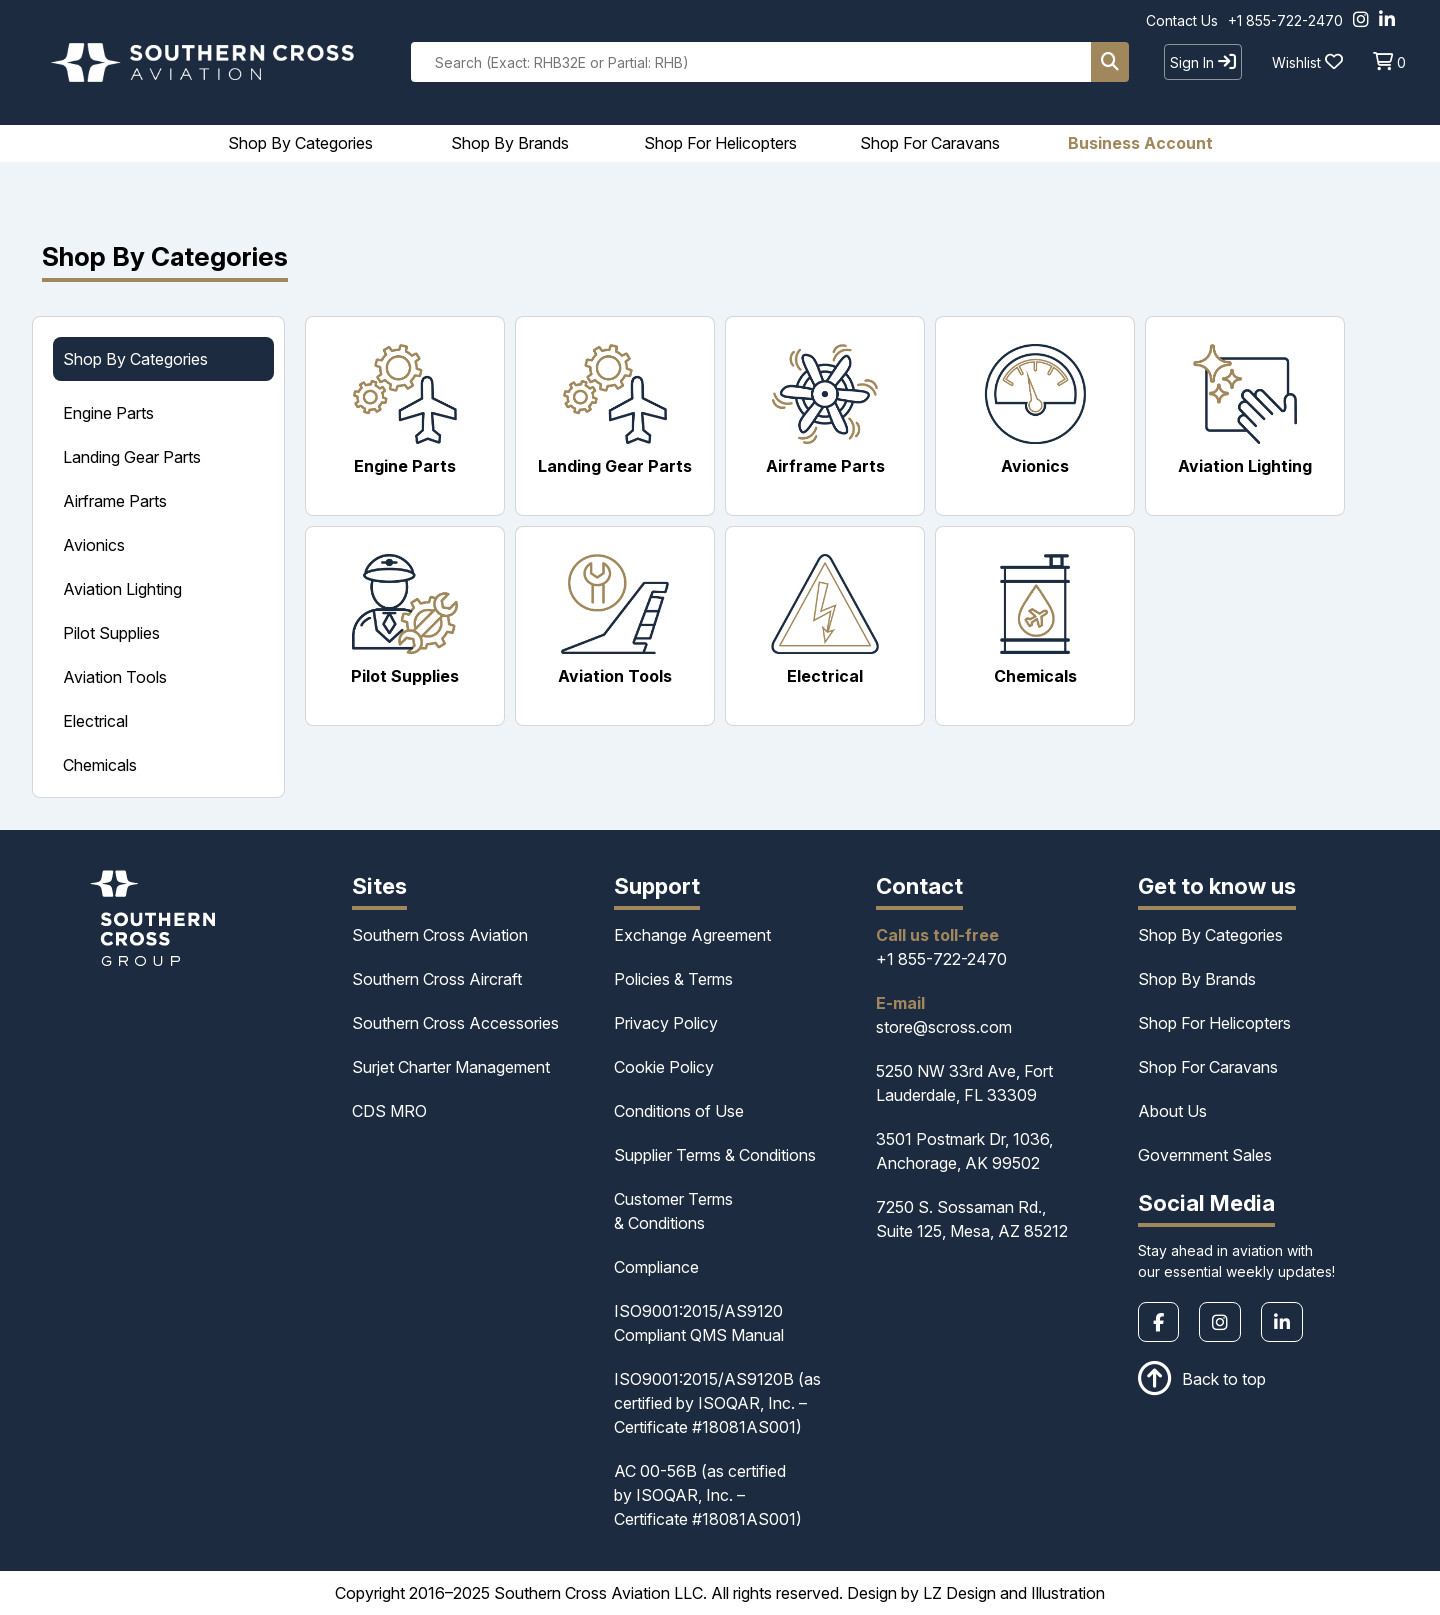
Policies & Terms (673, 979)
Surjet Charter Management (451, 1067)
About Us (1172, 1111)
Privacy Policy (666, 1023)
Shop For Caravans (1208, 1067)
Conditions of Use (679, 1111)
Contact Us (1182, 20)
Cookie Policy (664, 1067)
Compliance (656, 1267)
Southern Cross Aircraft (437, 979)
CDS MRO (389, 1111)
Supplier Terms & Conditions (715, 1155)
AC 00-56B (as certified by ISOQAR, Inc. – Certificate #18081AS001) (708, 1495)
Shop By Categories (1210, 935)
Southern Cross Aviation (440, 935)
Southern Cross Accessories (455, 1023)
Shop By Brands (1197, 979)
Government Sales (1205, 1155)
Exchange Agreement (692, 935)
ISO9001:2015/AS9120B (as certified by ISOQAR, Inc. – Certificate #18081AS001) (717, 1403)
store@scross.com (944, 1027)
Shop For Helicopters (1214, 1023)
